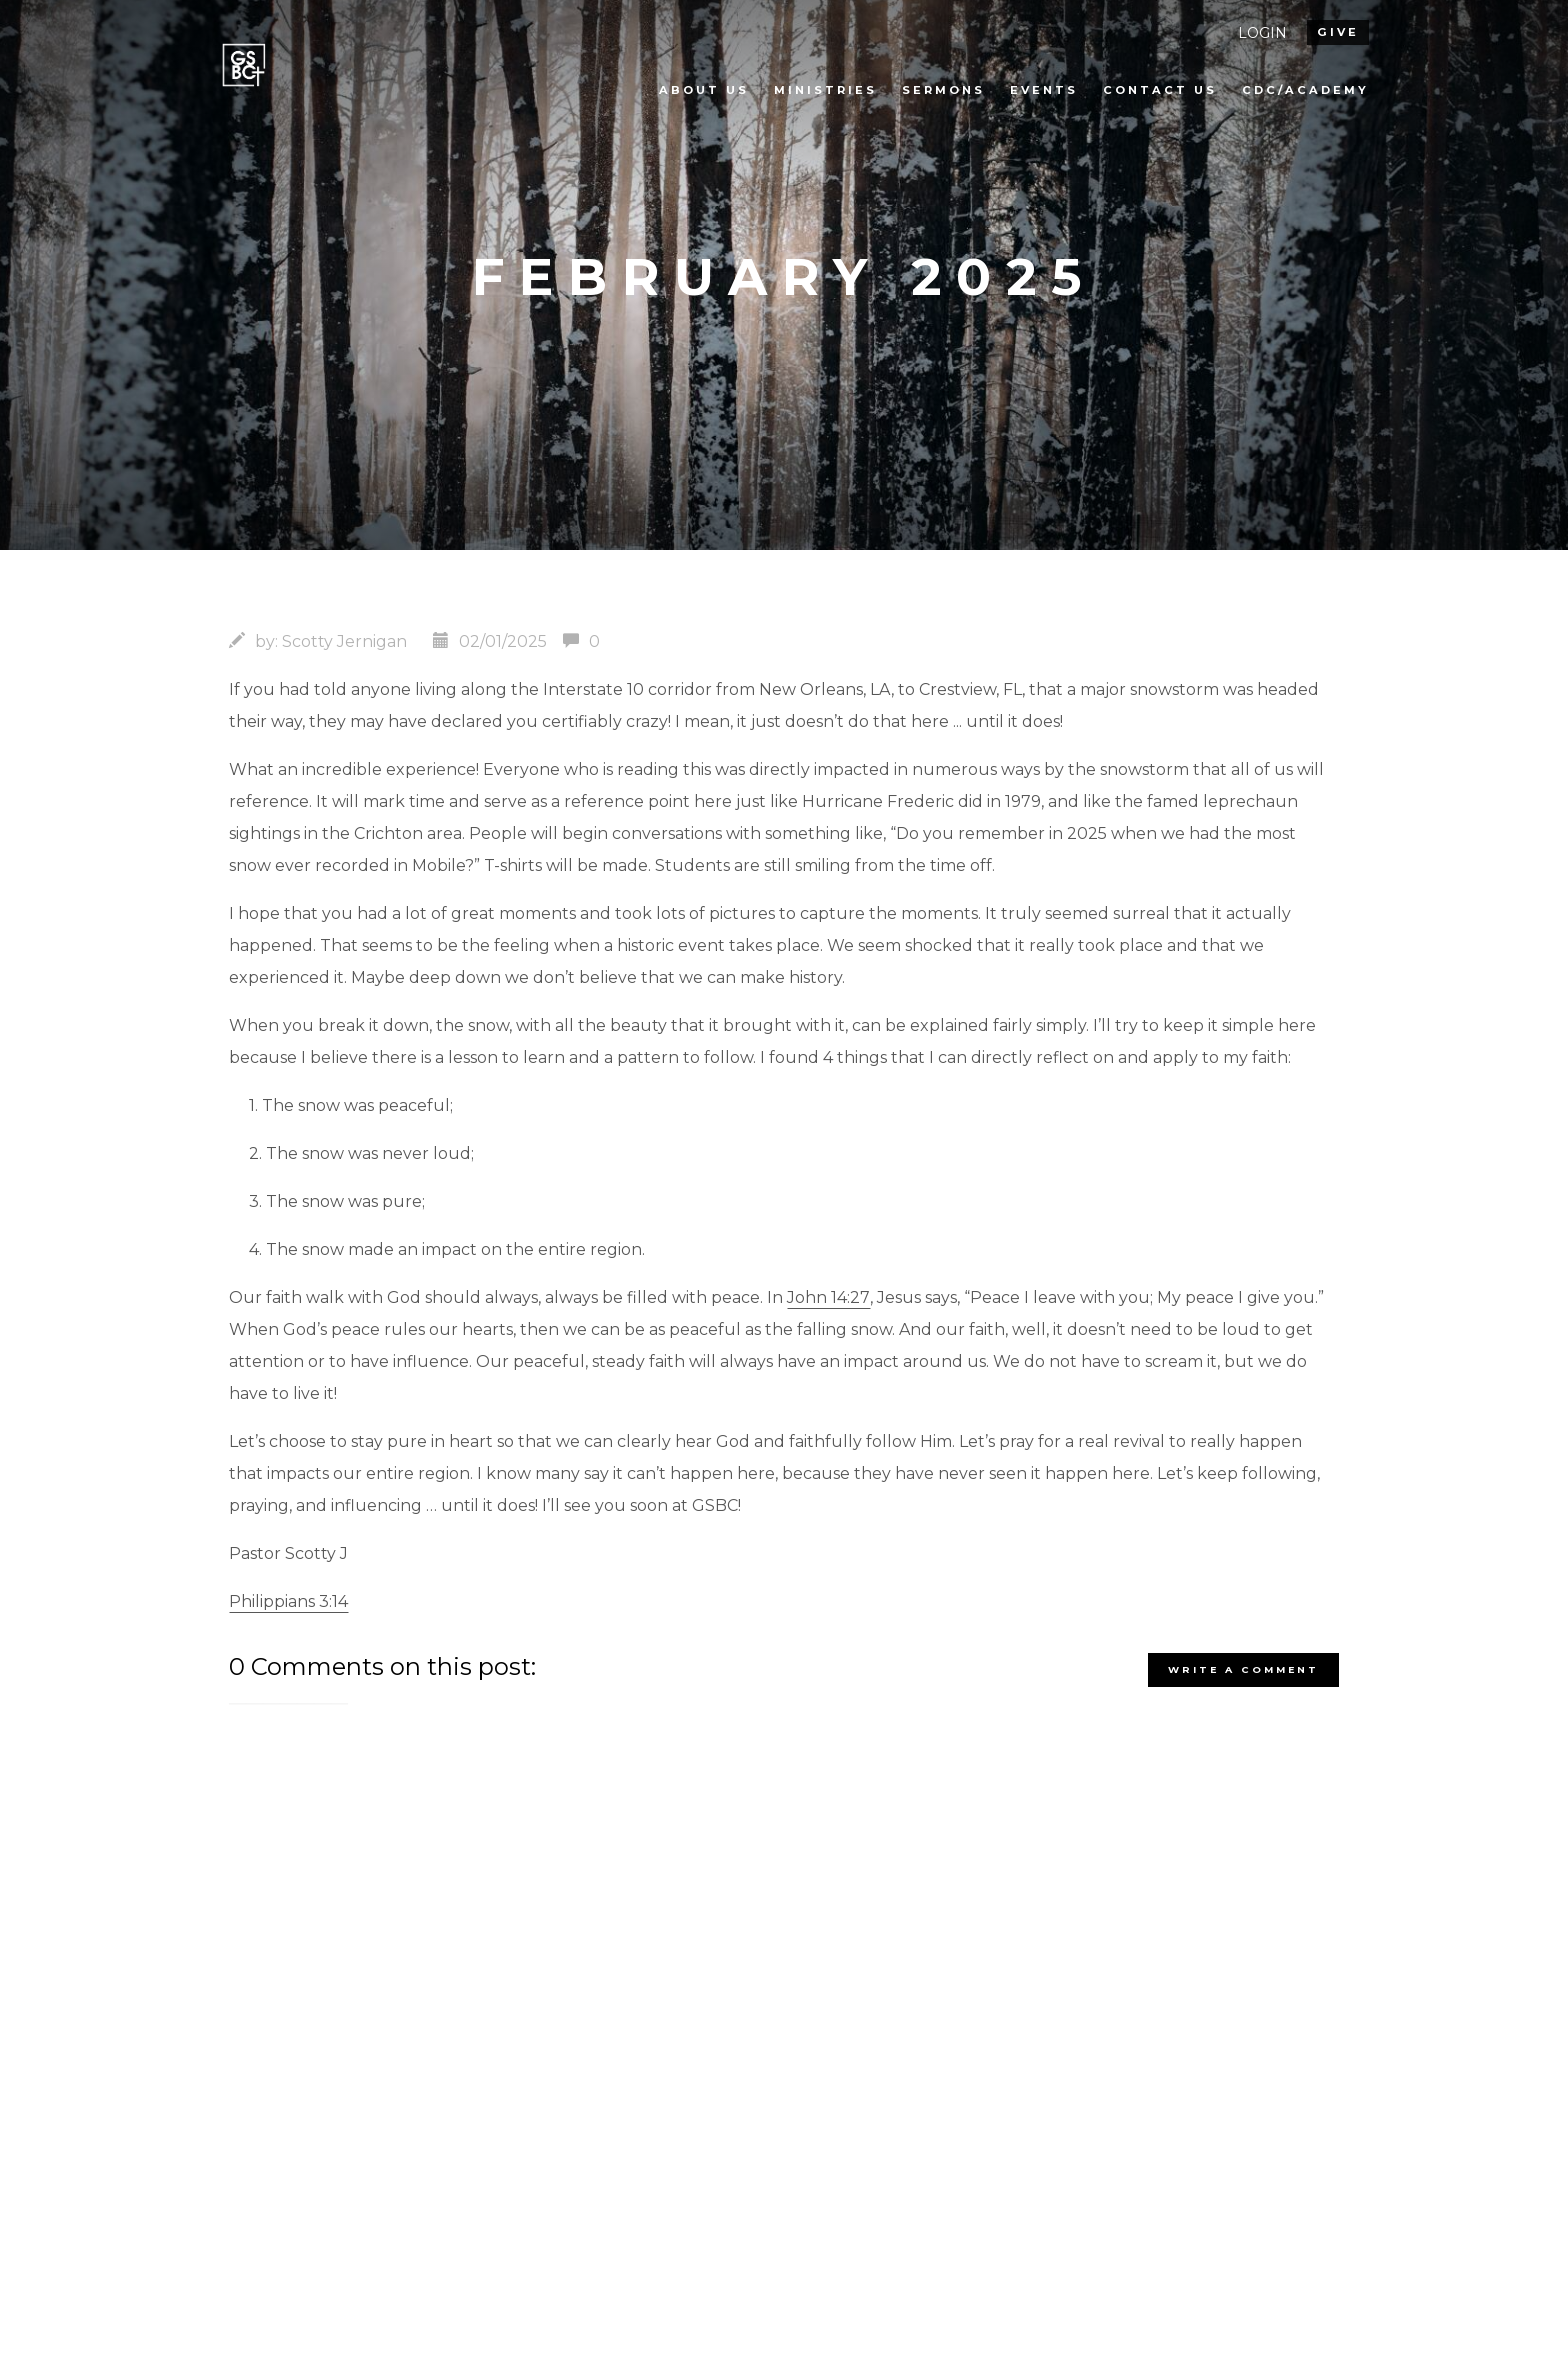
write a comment (1243, 1669)
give (1338, 32)
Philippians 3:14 (288, 1601)
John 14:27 (828, 1297)
